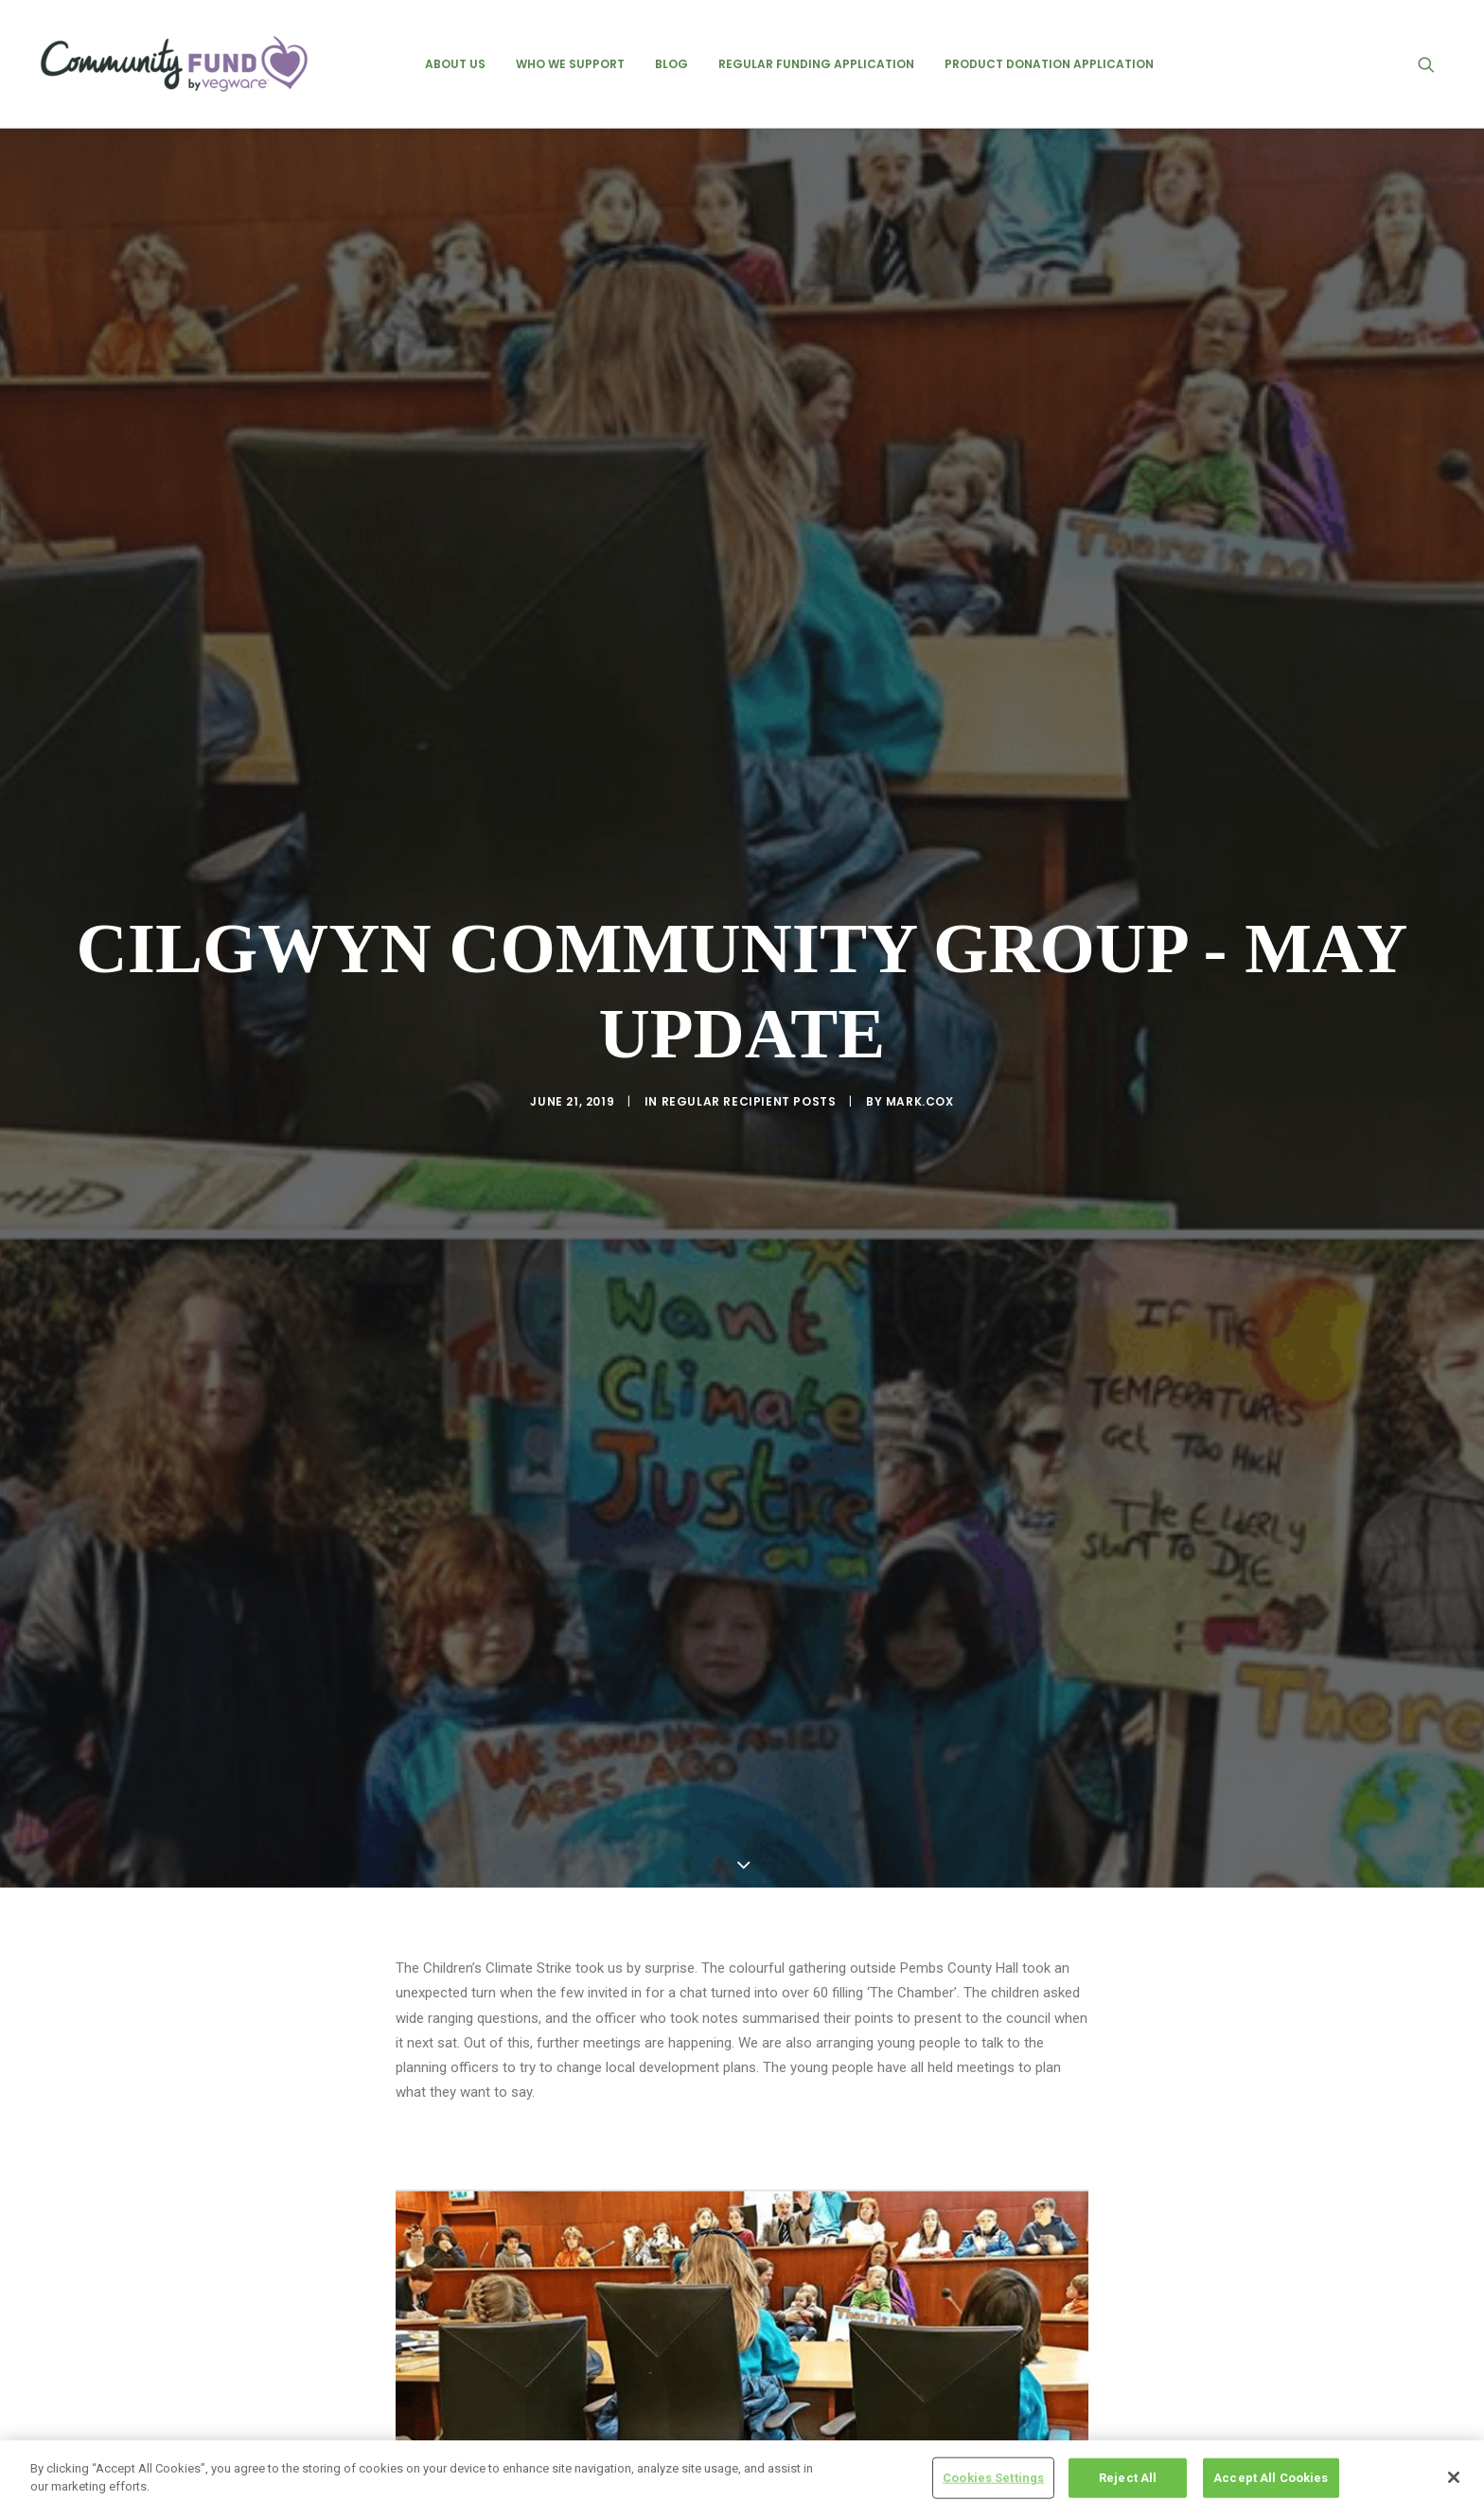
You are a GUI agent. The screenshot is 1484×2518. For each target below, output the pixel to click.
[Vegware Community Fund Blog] (174, 64)
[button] (1435, 64)
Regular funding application (816, 64)
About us (455, 64)
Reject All (1128, 2478)
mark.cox (920, 1049)
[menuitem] (455, 64)
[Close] (1454, 2477)
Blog (671, 64)
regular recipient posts (749, 1049)
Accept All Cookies (1270, 2478)
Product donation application (1049, 64)
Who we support (570, 64)
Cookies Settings (993, 2478)
